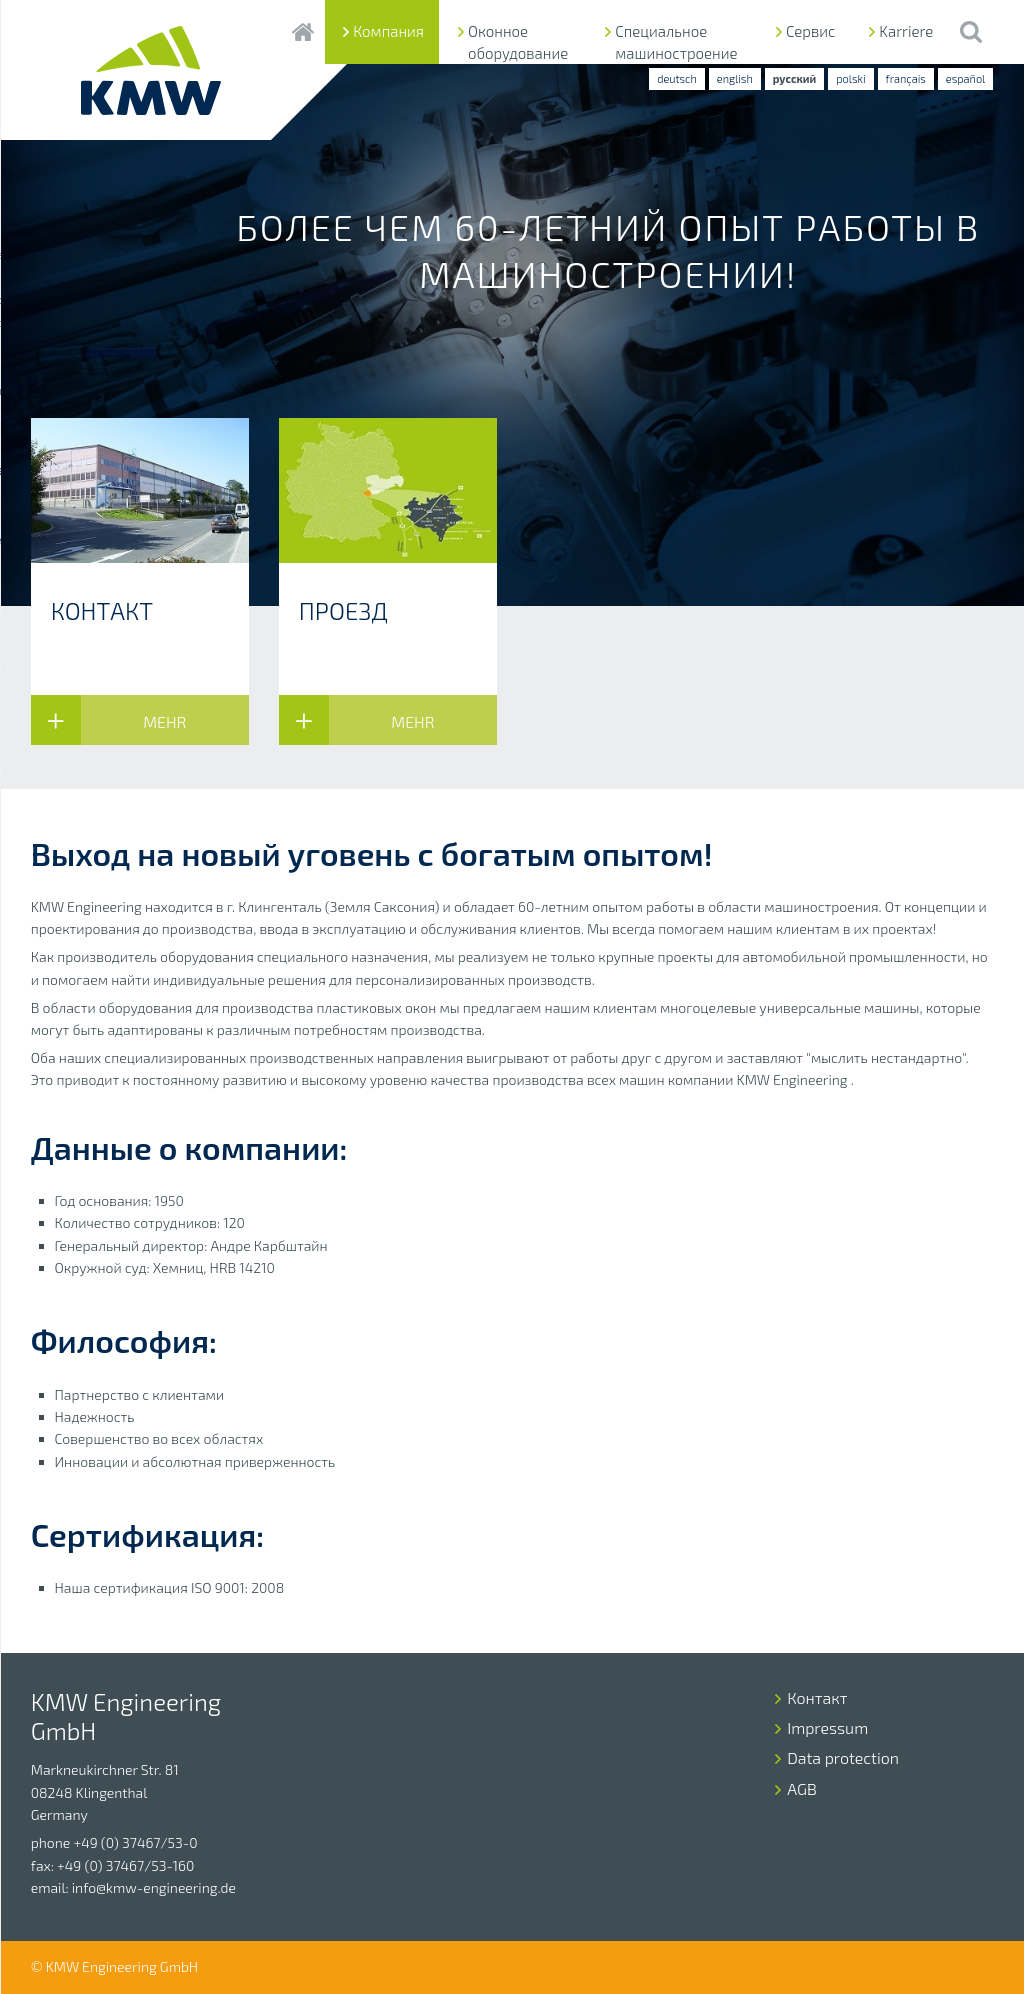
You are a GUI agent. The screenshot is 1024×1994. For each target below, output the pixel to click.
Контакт (817, 1697)
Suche (970, 32)
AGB (802, 1788)
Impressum (827, 1727)
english (735, 78)
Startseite (302, 32)
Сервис (810, 31)
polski (850, 78)
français (906, 78)
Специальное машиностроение (676, 42)
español (965, 78)
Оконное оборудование (518, 42)
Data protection (843, 1757)
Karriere (906, 31)
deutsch (677, 78)
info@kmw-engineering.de (154, 1887)
